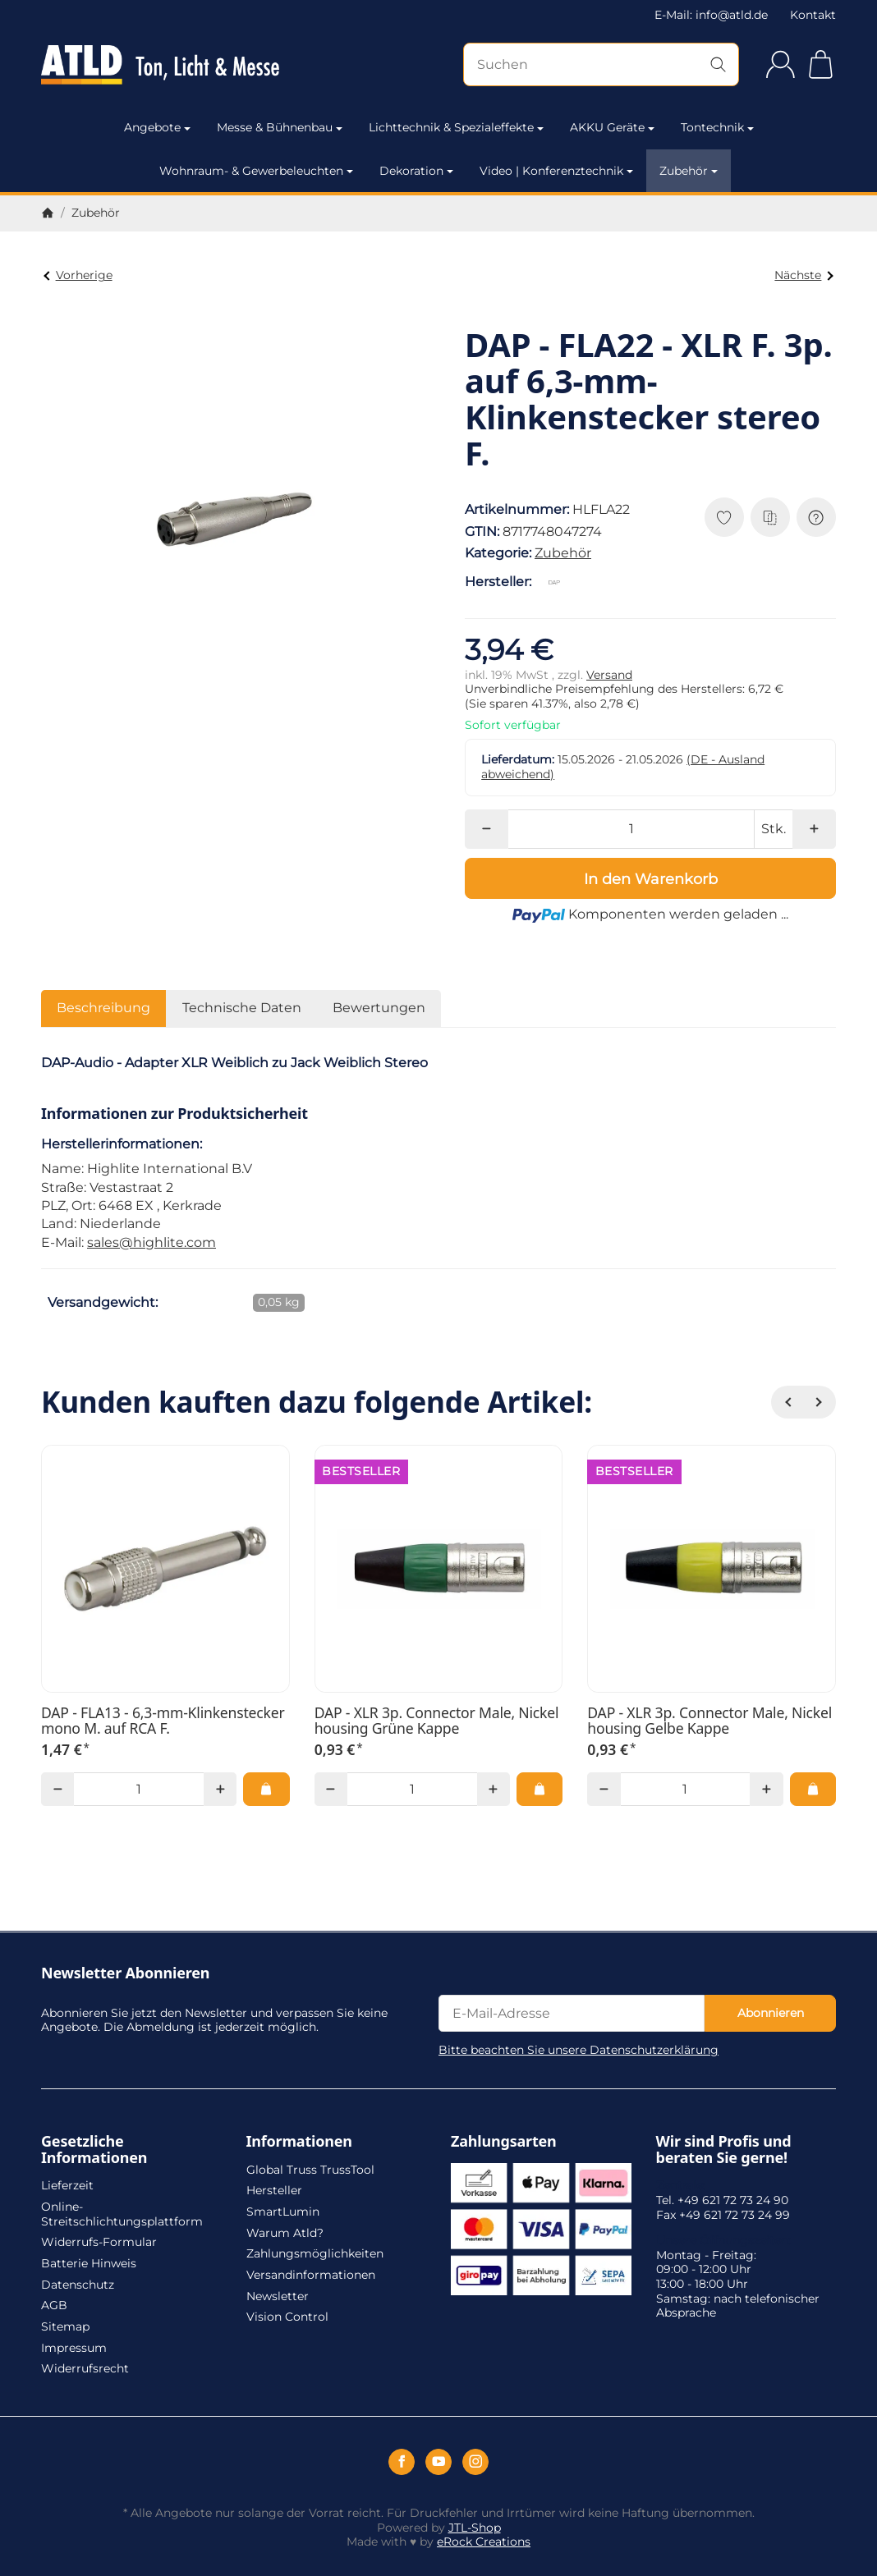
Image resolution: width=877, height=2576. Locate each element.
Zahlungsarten (504, 2142)
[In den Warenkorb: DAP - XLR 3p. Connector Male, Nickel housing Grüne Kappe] (539, 1788)
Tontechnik (717, 127)
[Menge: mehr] (814, 829)
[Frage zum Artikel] (816, 517)
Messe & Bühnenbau (279, 127)
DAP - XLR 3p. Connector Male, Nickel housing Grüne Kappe (437, 1721)
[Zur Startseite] (160, 64)
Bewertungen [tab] (379, 1007)
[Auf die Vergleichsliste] (770, 517)
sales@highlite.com (151, 1242)
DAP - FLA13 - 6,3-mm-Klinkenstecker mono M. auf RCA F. (163, 1721)
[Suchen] (601, 64)
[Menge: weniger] (486, 829)
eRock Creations (483, 2541)
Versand (609, 674)
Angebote (157, 127)
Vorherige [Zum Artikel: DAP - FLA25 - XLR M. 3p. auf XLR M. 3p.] (78, 275)
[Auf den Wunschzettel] (724, 517)
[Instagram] (475, 2462)
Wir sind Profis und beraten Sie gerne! (724, 2150)
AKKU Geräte (612, 127)
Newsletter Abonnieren (125, 1973)
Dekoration (416, 170)
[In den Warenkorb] (650, 878)
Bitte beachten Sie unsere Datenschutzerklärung (578, 2049)
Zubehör (688, 170)
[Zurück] (787, 1402)
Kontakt (813, 14)
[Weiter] (819, 1402)
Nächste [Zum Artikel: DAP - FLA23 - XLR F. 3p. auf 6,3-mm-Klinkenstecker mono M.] (803, 275)
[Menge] (631, 829)
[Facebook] (401, 2462)
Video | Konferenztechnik (556, 170)
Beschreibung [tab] (103, 1007)
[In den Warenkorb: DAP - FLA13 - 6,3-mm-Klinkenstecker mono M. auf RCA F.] (266, 1788)
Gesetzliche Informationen (94, 2150)
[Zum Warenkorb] (821, 64)
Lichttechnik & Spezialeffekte (456, 127)
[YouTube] (438, 2462)
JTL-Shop (474, 2527)
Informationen (299, 2142)
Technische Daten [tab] (241, 1007)
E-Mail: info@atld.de (711, 14)
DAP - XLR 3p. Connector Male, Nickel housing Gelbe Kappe (709, 1721)
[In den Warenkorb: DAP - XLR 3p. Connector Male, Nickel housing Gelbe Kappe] (813, 1788)
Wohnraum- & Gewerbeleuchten (256, 170)
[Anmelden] (780, 64)
